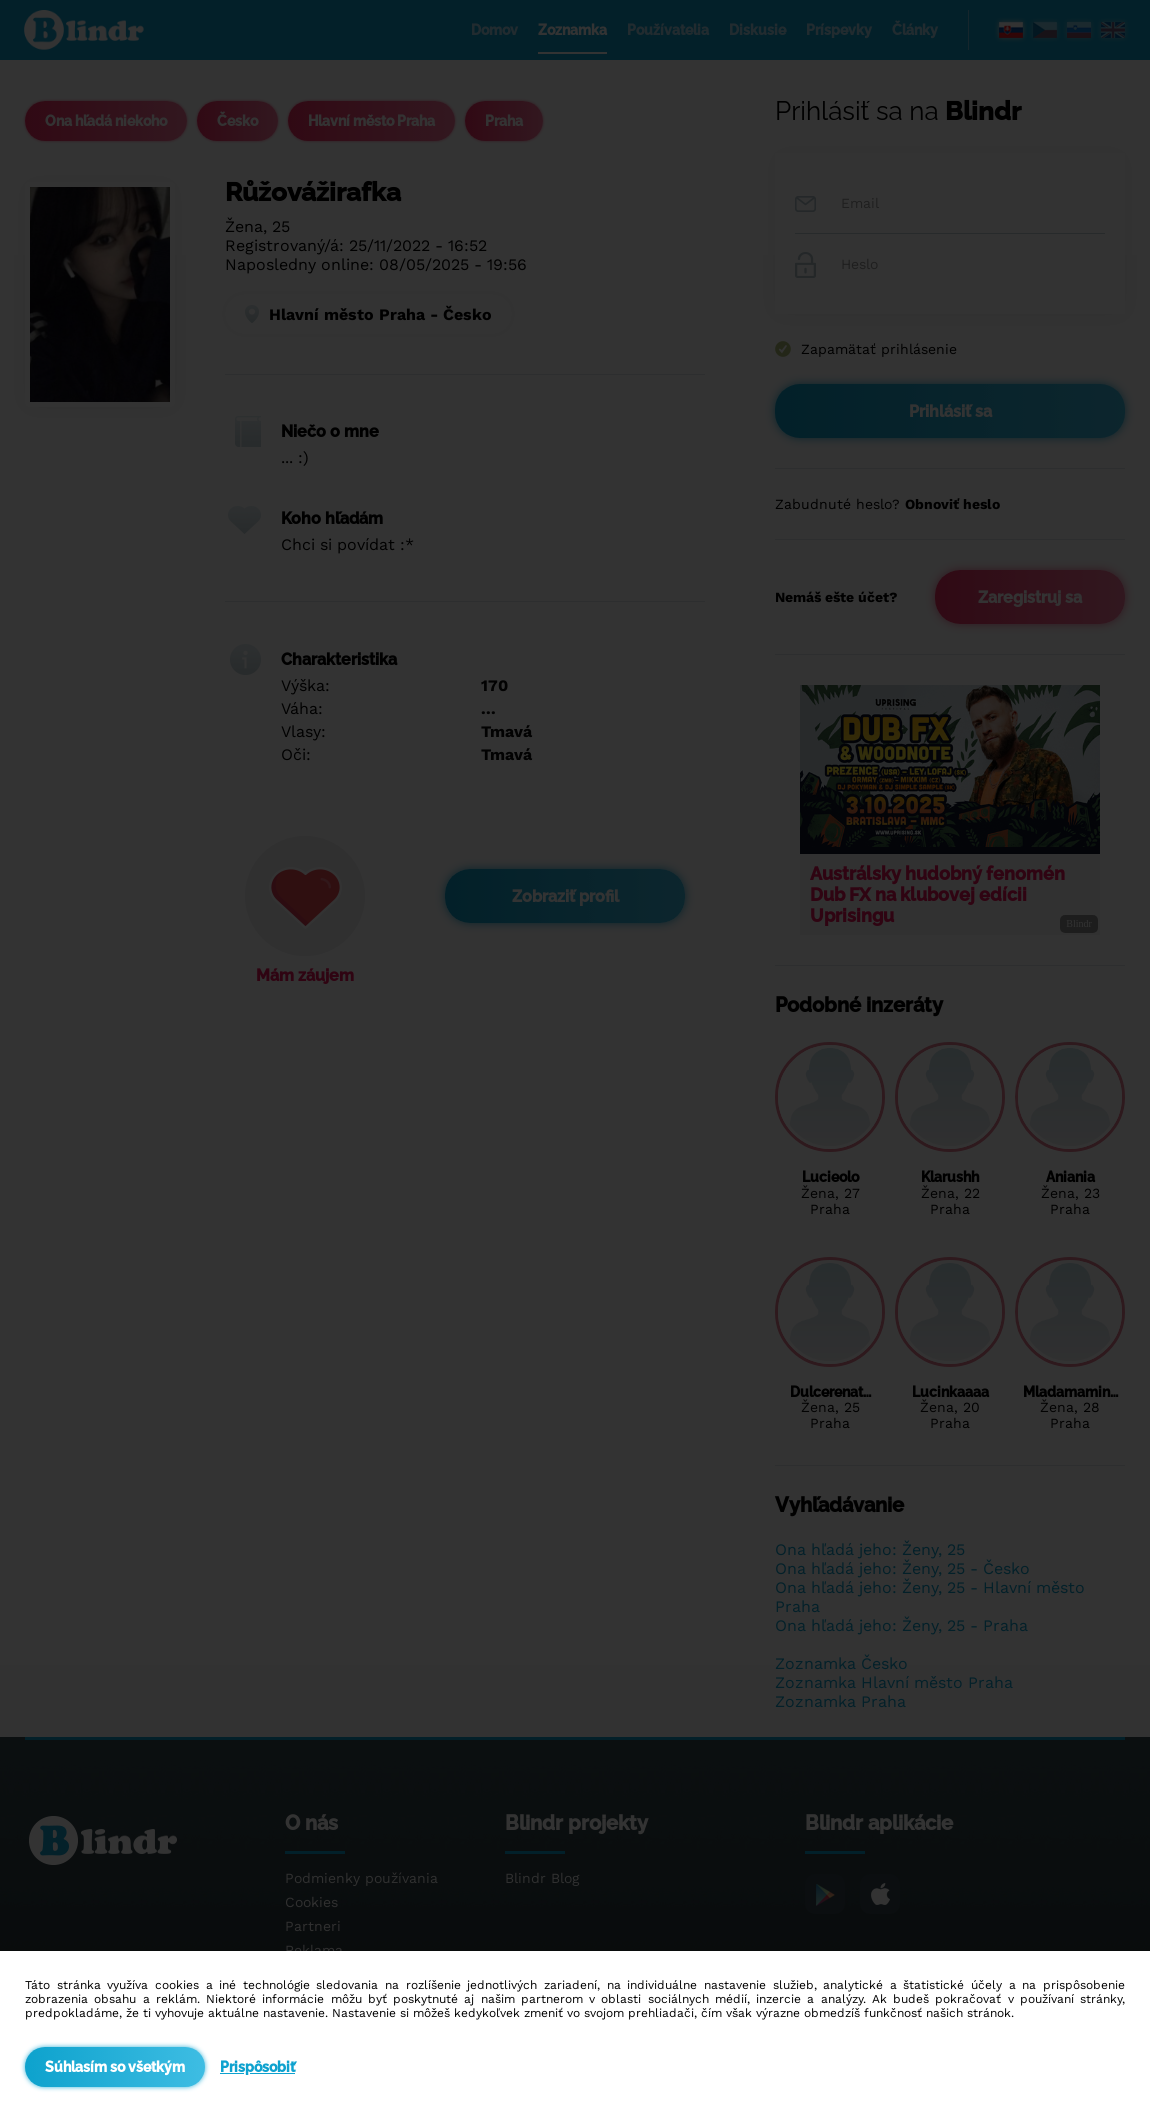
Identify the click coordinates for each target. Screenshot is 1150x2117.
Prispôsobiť (257, 2067)
